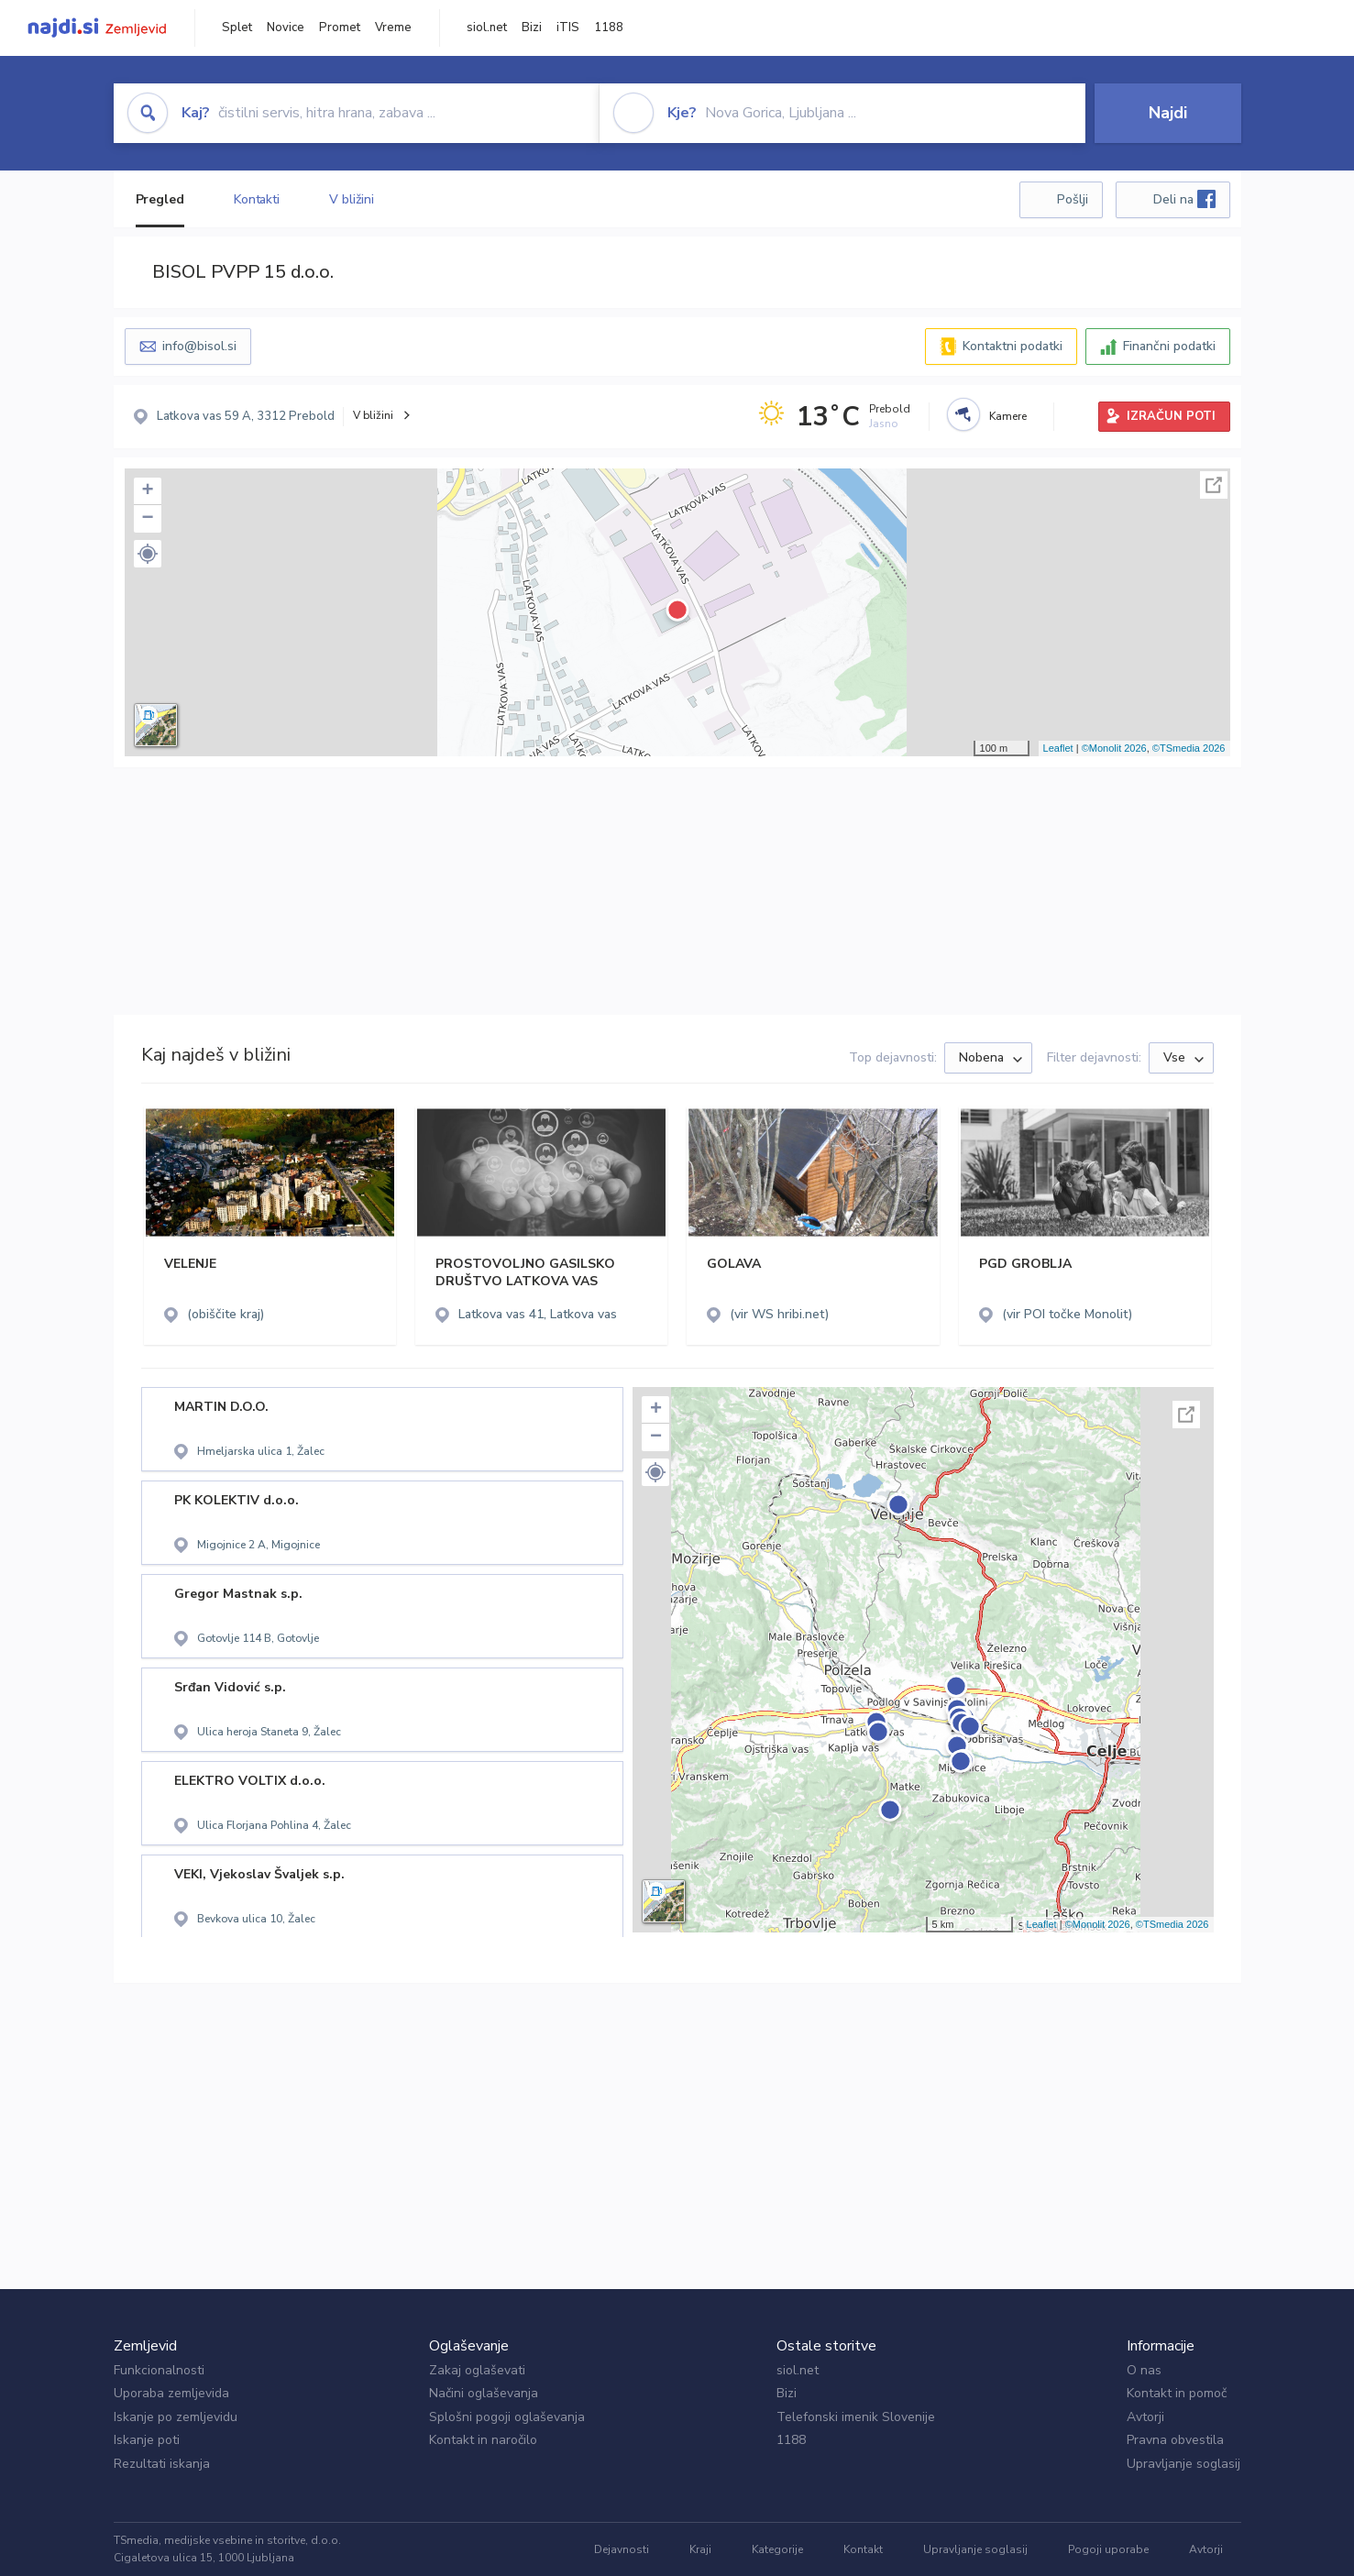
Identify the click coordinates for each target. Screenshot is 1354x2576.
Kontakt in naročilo (483, 2440)
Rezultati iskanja (162, 2463)
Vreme (393, 27)
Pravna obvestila (1175, 2440)
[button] (147, 553)
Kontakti (257, 199)
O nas (1144, 2370)
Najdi (1168, 113)
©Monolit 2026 (1114, 748)
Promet (339, 27)
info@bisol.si (199, 346)
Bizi (532, 27)
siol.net (487, 27)
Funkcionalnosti (159, 2370)
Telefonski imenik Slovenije (855, 2417)
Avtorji (1145, 2417)
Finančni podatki (1169, 346)
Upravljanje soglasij (1183, 2463)
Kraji (700, 2549)
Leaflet (1058, 748)
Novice (285, 27)
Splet (237, 27)
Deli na (1184, 199)
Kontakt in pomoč (1177, 2393)
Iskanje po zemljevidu (175, 2417)
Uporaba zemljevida (171, 2393)
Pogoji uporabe (1108, 2549)
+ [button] (147, 491)
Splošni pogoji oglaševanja (507, 2417)
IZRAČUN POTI (1171, 416)
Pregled (160, 199)
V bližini (351, 199)
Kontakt (863, 2549)
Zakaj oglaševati (477, 2370)
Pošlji (1072, 199)
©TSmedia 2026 (1189, 748)
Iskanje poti (147, 2440)
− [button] (147, 519)
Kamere (1008, 416)
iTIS (567, 27)
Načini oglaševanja (483, 2393)
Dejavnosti (621, 2549)
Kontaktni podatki (1012, 346)
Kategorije (777, 2549)
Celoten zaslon (1213, 485)
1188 (608, 27)
